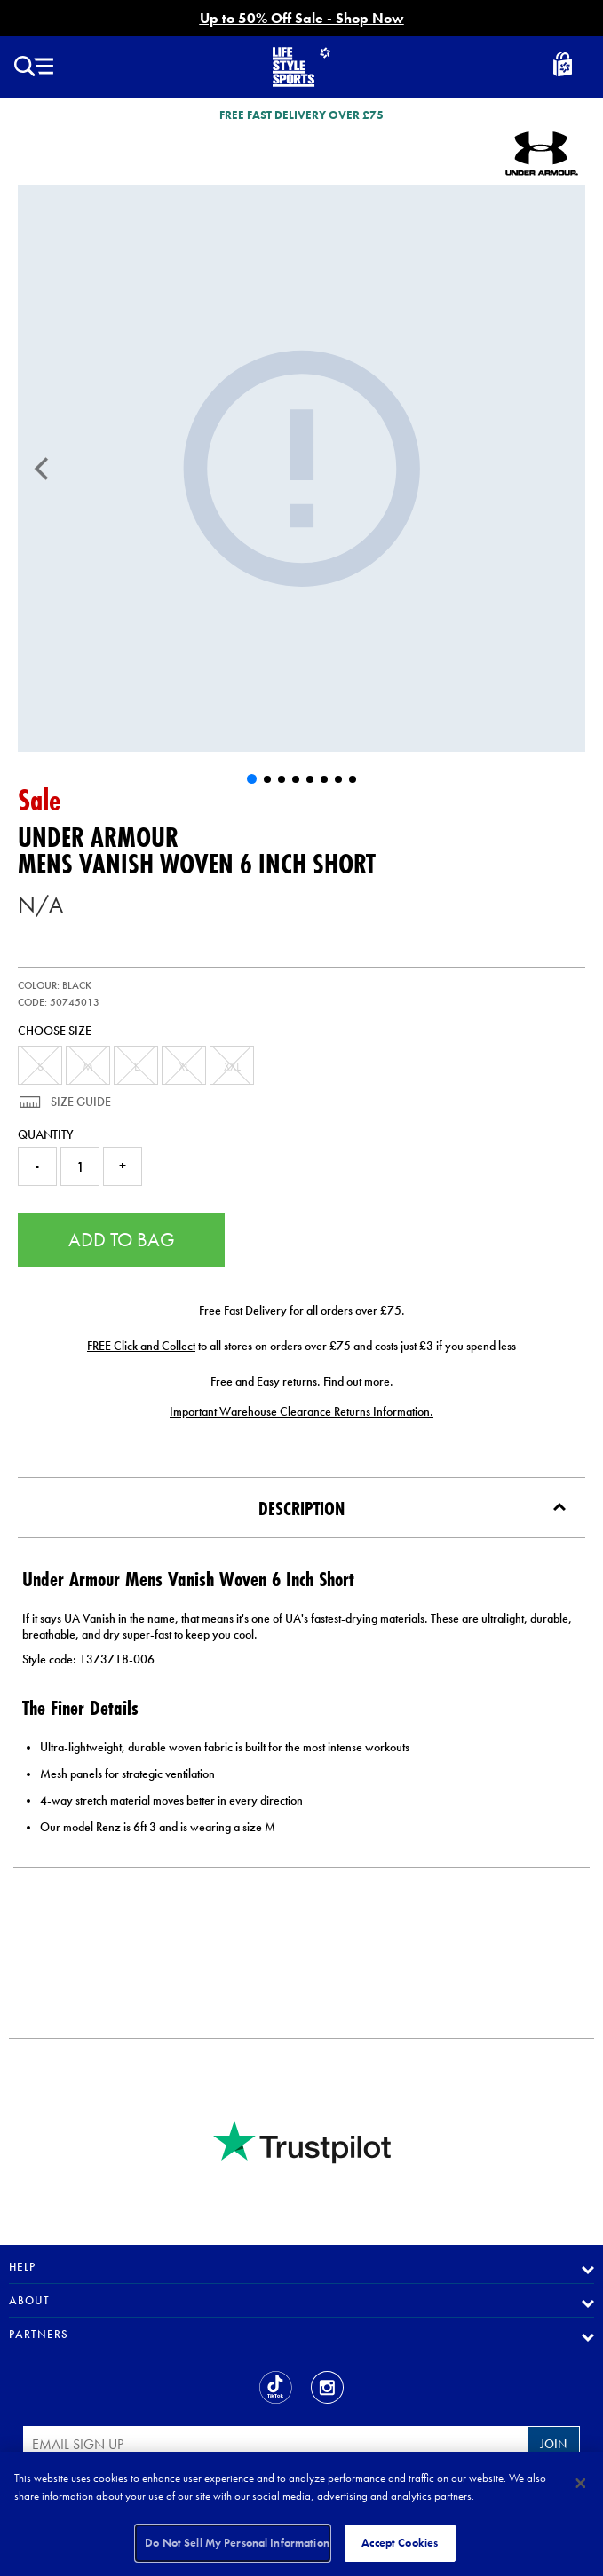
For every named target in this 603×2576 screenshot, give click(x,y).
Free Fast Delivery (243, 1310)
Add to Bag (121, 1239)
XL (184, 1066)
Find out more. (358, 1381)
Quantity (46, 1134)
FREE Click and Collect (141, 1346)
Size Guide (79, 1102)
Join (553, 2444)
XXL (232, 1066)
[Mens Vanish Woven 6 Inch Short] (301, 468)
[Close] (580, 2483)
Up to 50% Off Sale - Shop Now (302, 18)
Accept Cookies (399, 2542)
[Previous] (42, 469)
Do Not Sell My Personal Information (237, 2542)
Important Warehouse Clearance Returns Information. (301, 1411)
